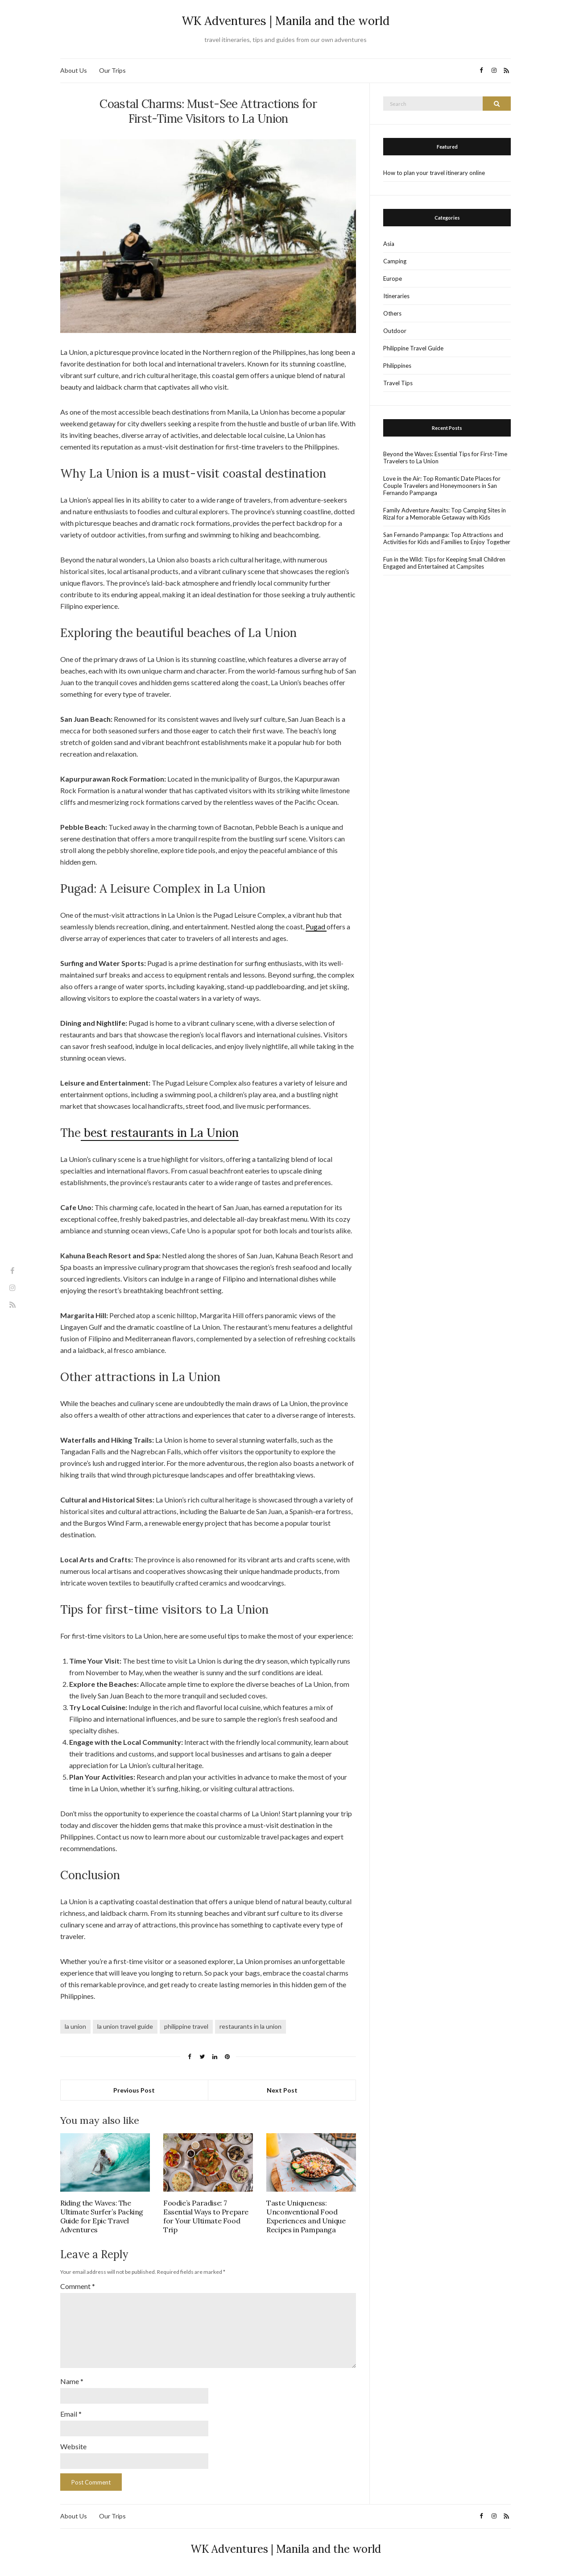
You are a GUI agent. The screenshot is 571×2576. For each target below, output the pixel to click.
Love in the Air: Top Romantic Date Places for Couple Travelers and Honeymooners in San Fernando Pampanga (442, 485)
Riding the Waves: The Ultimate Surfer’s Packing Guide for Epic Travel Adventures (101, 2216)
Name (71, 2381)
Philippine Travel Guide (413, 348)
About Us (73, 70)
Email (71, 2414)
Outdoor (394, 330)
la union (75, 2026)
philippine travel (186, 2026)
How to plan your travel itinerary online (434, 172)
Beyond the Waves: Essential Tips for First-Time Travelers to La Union (445, 457)
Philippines (397, 365)
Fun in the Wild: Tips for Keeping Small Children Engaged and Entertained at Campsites (444, 563)
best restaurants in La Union (160, 1132)
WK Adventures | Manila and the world (285, 20)
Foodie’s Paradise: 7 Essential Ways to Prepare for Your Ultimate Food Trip (205, 2216)
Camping (394, 261)
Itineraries (396, 296)
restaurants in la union (250, 2026)
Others (392, 313)
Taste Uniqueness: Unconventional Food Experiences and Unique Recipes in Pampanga (305, 2216)
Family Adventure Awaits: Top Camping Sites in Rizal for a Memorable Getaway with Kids (444, 514)
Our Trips (112, 70)
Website (73, 2446)
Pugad (316, 926)
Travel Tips (398, 383)
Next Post (282, 2090)
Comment (77, 2286)
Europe (392, 278)
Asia (388, 243)
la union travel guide (125, 2026)
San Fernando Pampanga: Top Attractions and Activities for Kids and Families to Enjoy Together (446, 538)
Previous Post (134, 2090)
